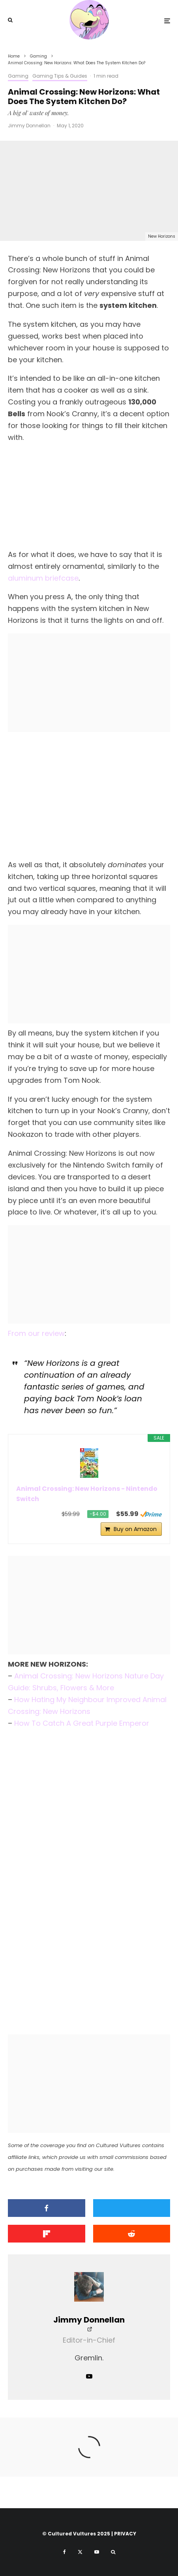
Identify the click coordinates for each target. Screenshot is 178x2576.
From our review (36, 1333)
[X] (80, 2552)
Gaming (18, 76)
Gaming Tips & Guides (59, 76)
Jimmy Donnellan (29, 125)
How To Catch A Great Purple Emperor (81, 1723)
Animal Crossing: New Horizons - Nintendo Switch (86, 1493)
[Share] (46, 2208)
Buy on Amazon (135, 1529)
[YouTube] (96, 2552)
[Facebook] (64, 2552)
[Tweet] (132, 2208)
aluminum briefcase (43, 578)
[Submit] (132, 2234)
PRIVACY (125, 2533)
